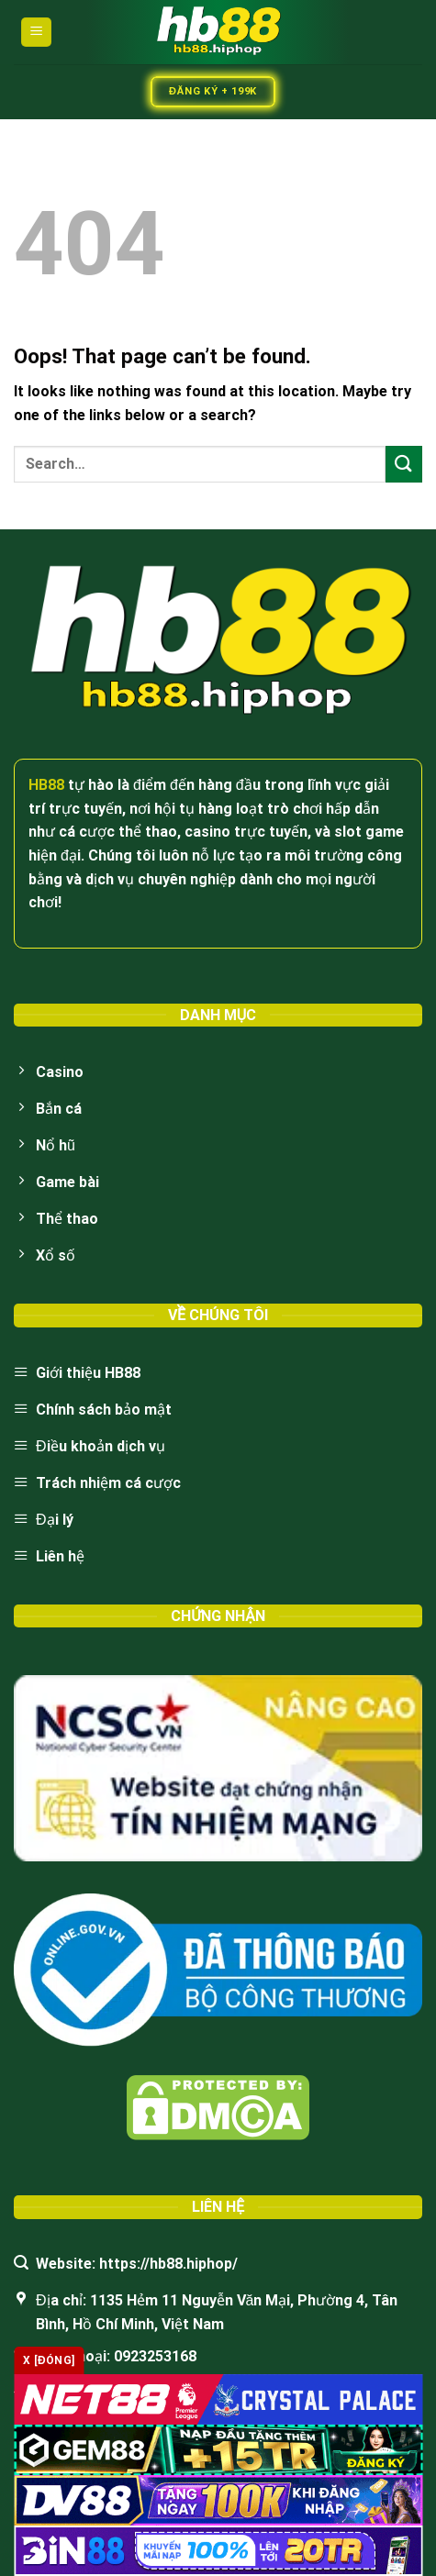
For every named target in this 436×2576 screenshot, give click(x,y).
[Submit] (404, 464)
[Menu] (36, 32)
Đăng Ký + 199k (213, 91)
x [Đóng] (49, 2360)
